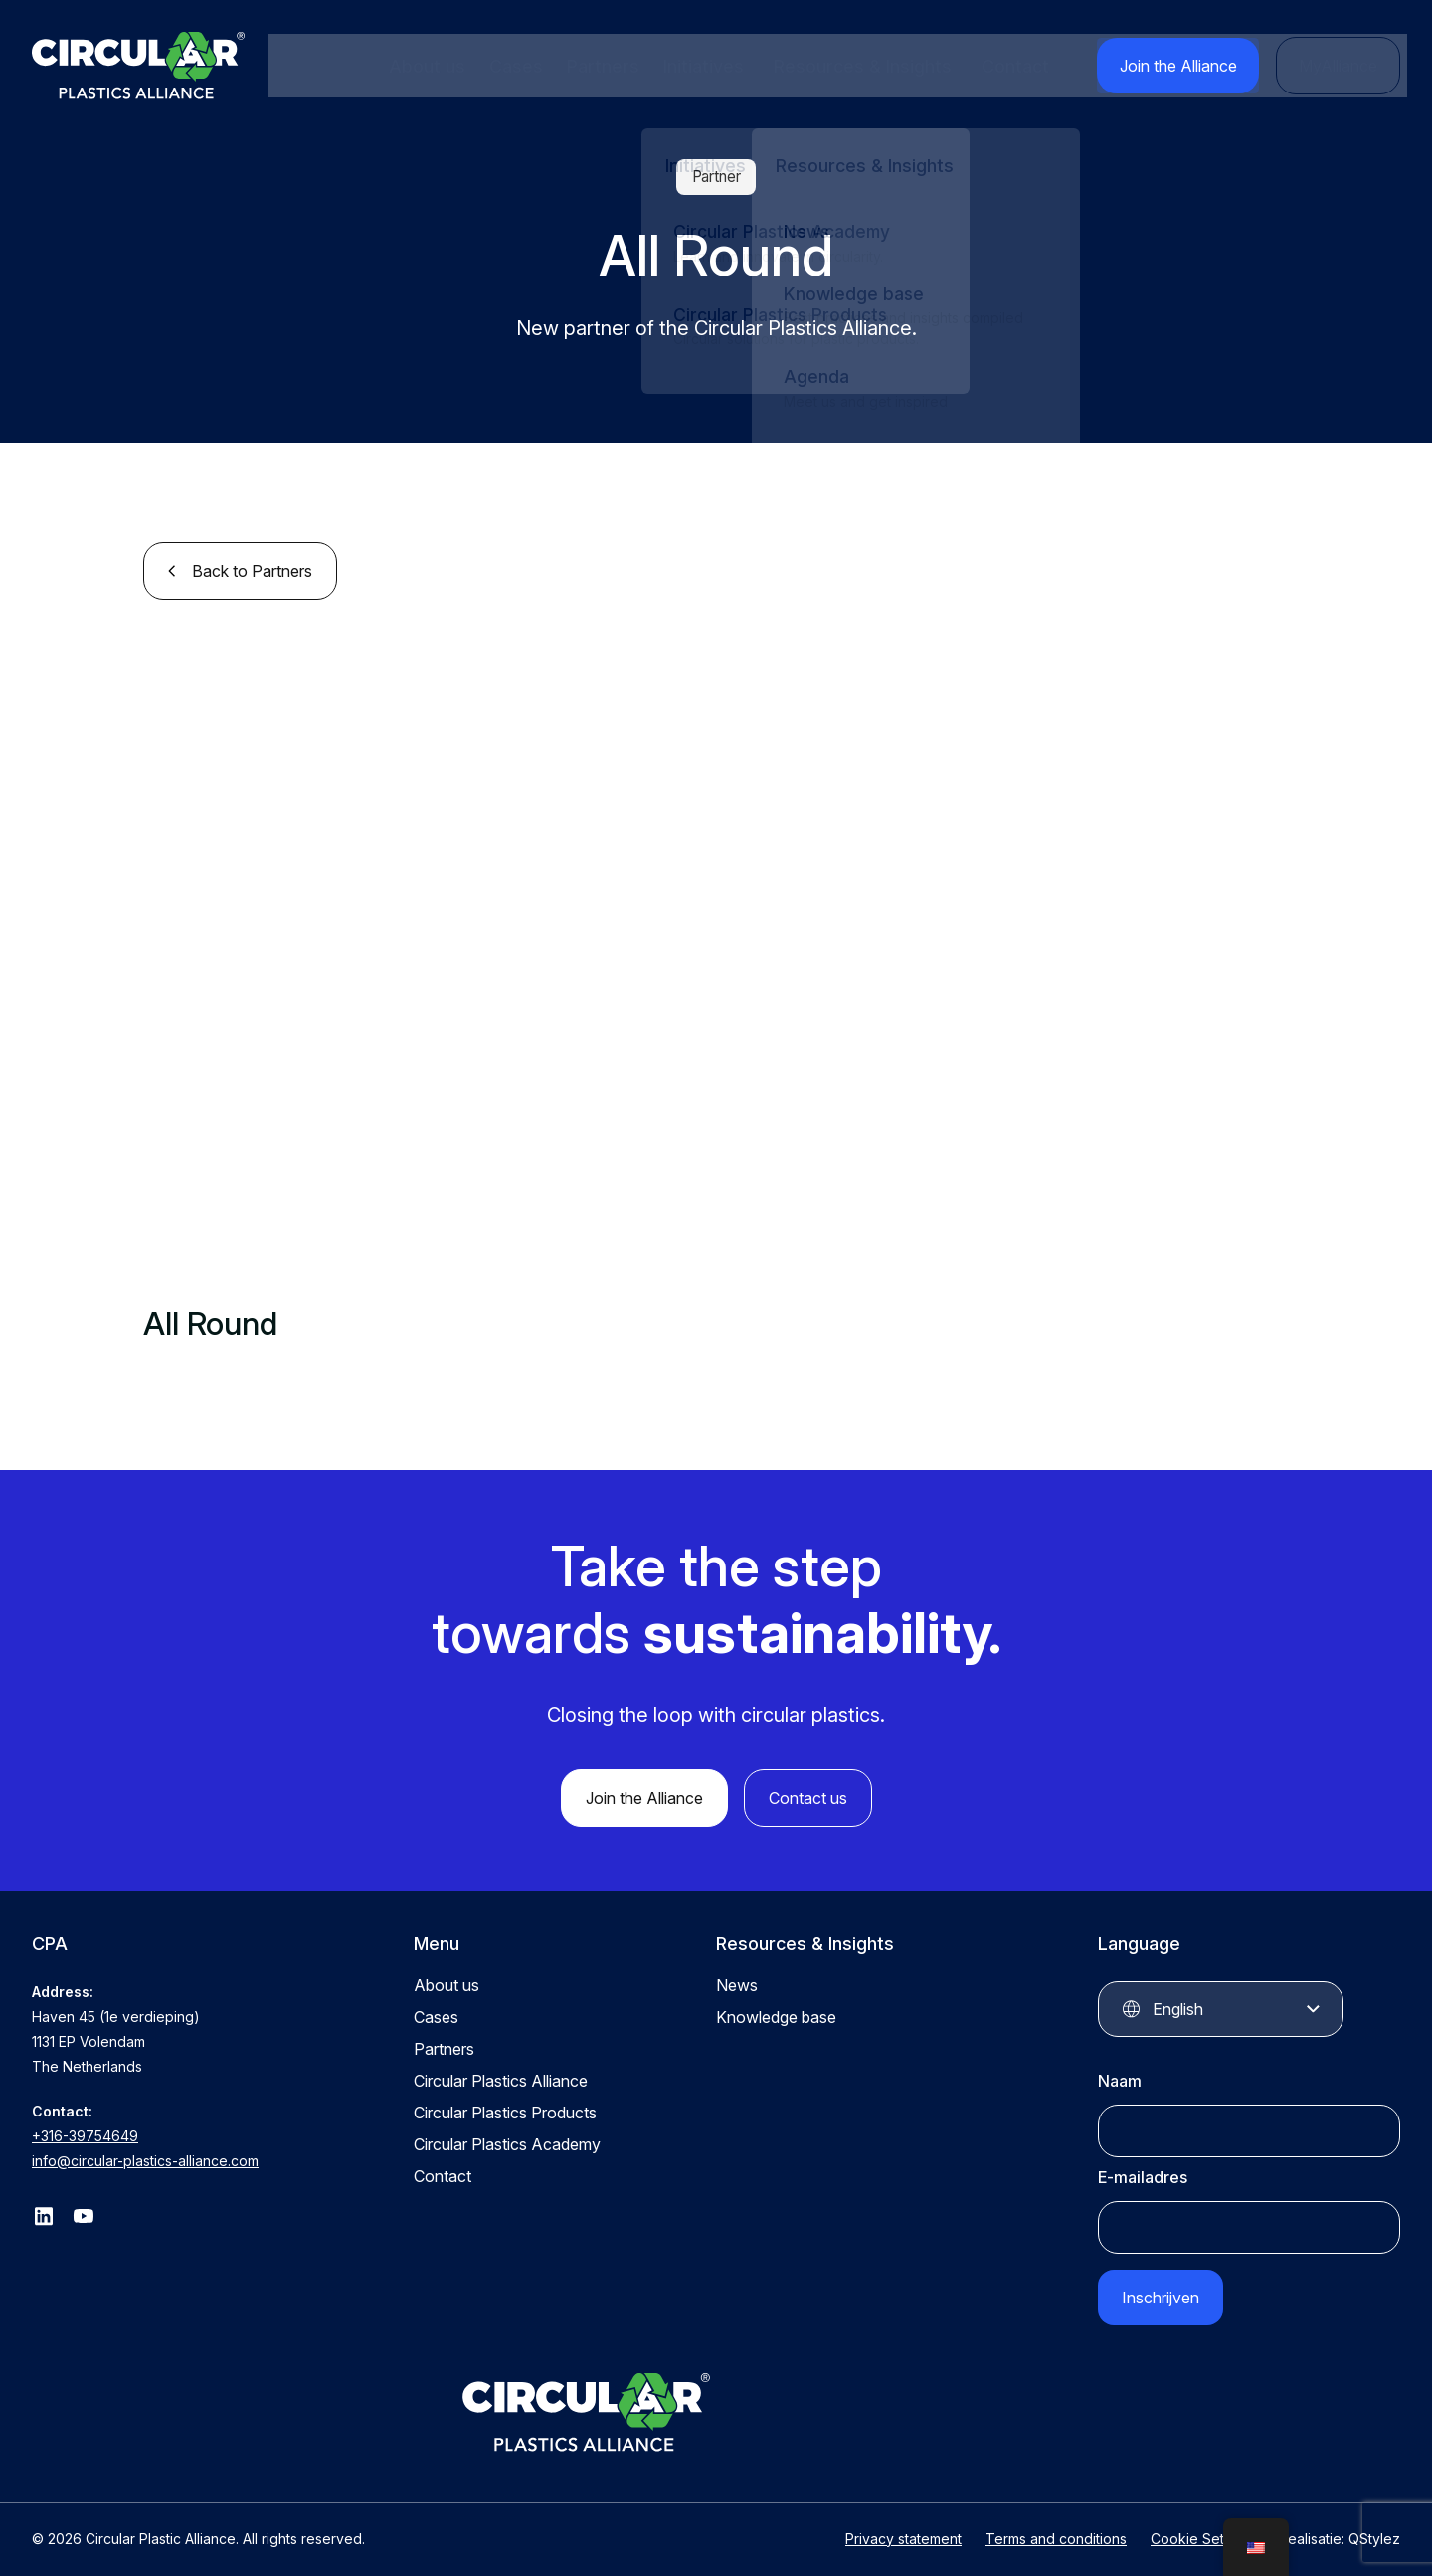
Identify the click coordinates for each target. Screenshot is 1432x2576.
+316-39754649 (85, 2131)
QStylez (1374, 2523)
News (737, 1981)
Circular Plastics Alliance (501, 2077)
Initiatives (696, 66)
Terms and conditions (1056, 2523)
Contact (1039, 66)
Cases (515, 66)
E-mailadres (1142, 2173)
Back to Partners (252, 567)
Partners (599, 66)
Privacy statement (903, 2523)
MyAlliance (1343, 66)
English (1178, 2005)
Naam (1120, 2077)
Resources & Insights (871, 66)
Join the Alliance (1194, 66)
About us (429, 66)
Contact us (808, 1794)
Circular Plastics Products (505, 2108)
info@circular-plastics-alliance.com (145, 2156)
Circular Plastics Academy (507, 2140)
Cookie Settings (1203, 2523)
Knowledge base (776, 2013)
